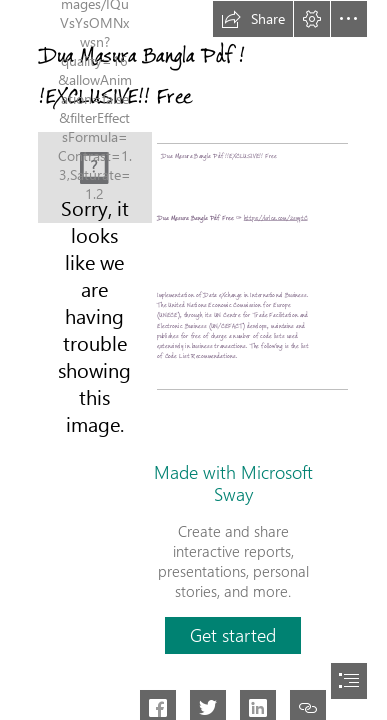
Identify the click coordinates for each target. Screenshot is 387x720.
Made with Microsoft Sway (233, 483)
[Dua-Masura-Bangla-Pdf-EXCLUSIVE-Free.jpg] (95, 177)
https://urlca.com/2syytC (275, 217)
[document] (193, 360)
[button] (253, 19)
